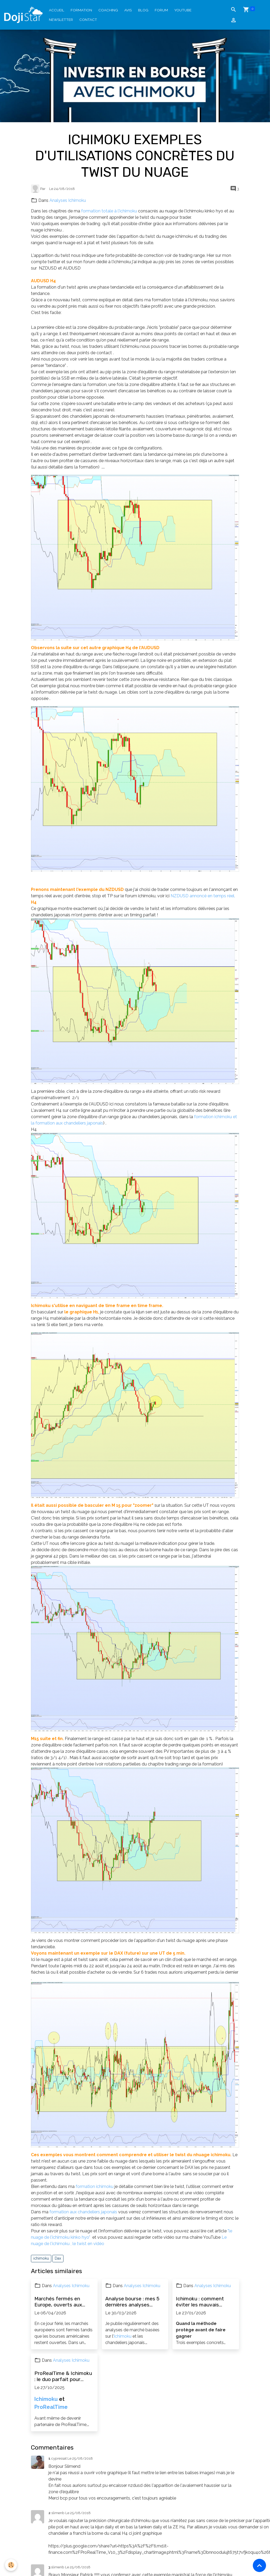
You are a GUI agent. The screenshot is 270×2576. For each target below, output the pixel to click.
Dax (58, 2258)
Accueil (56, 10)
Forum (161, 10)
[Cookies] (11, 2565)
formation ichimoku (94, 2186)
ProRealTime (51, 2407)
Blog (143, 10)
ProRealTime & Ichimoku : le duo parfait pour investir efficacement (63, 2376)
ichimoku (41, 2258)
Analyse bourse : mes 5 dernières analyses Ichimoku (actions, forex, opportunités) (134, 2302)
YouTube (182, 10)
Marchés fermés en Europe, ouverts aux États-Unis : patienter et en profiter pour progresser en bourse (63, 2302)
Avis (128, 10)
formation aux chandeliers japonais (83, 2211)
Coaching (108, 10)
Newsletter (61, 19)
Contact (88, 19)
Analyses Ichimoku (67, 200)
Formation (81, 10)
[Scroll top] (259, 2565)
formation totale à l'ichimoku (109, 210)
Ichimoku (122, 2336)
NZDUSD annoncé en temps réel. (203, 895)
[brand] (23, 15)
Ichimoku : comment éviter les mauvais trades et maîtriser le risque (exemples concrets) (201, 2302)
